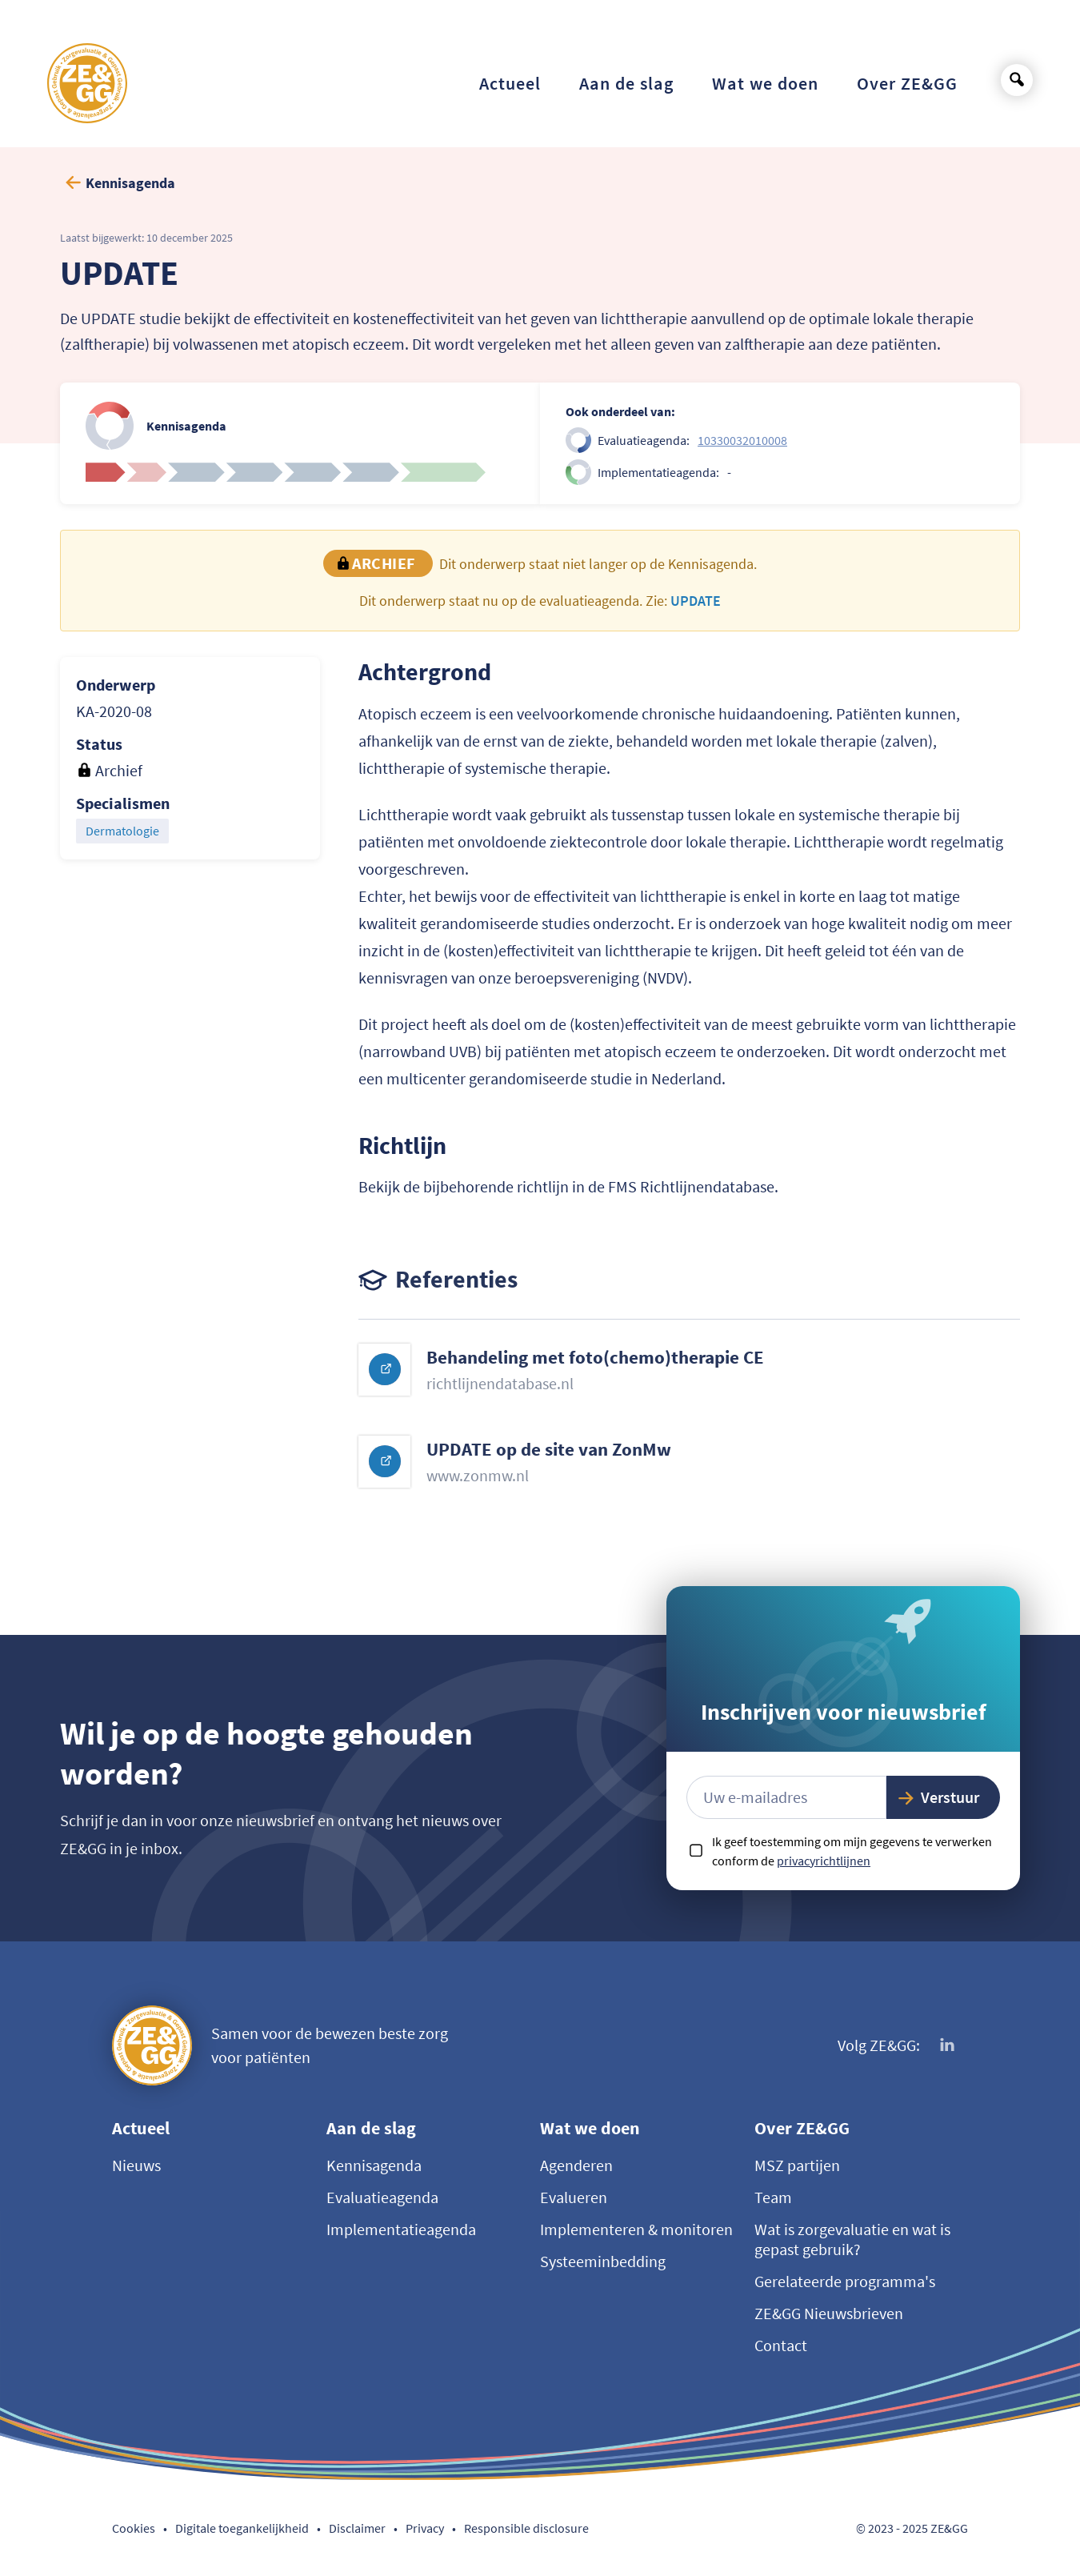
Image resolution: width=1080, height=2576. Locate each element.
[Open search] (1017, 80)
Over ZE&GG (802, 2128)
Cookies (133, 2528)
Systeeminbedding (603, 2261)
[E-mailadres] (786, 1797)
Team (773, 2197)
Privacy (425, 2528)
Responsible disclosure (526, 2528)
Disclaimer (357, 2528)
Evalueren (573, 2197)
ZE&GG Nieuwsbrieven (828, 2313)
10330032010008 (742, 440)
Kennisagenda (374, 2165)
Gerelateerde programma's (844, 2281)
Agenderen (576, 2165)
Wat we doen (590, 2128)
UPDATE (695, 600)
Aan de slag (371, 2128)
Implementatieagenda (401, 2229)
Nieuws (136, 2165)
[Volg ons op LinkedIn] (948, 2045)
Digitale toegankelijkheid (242, 2528)
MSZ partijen (797, 2165)
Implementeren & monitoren (636, 2229)
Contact (780, 2345)
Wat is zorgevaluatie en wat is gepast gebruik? (852, 2239)
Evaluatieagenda (382, 2197)
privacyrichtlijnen (823, 1861)
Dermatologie (122, 831)
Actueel (141, 2128)
